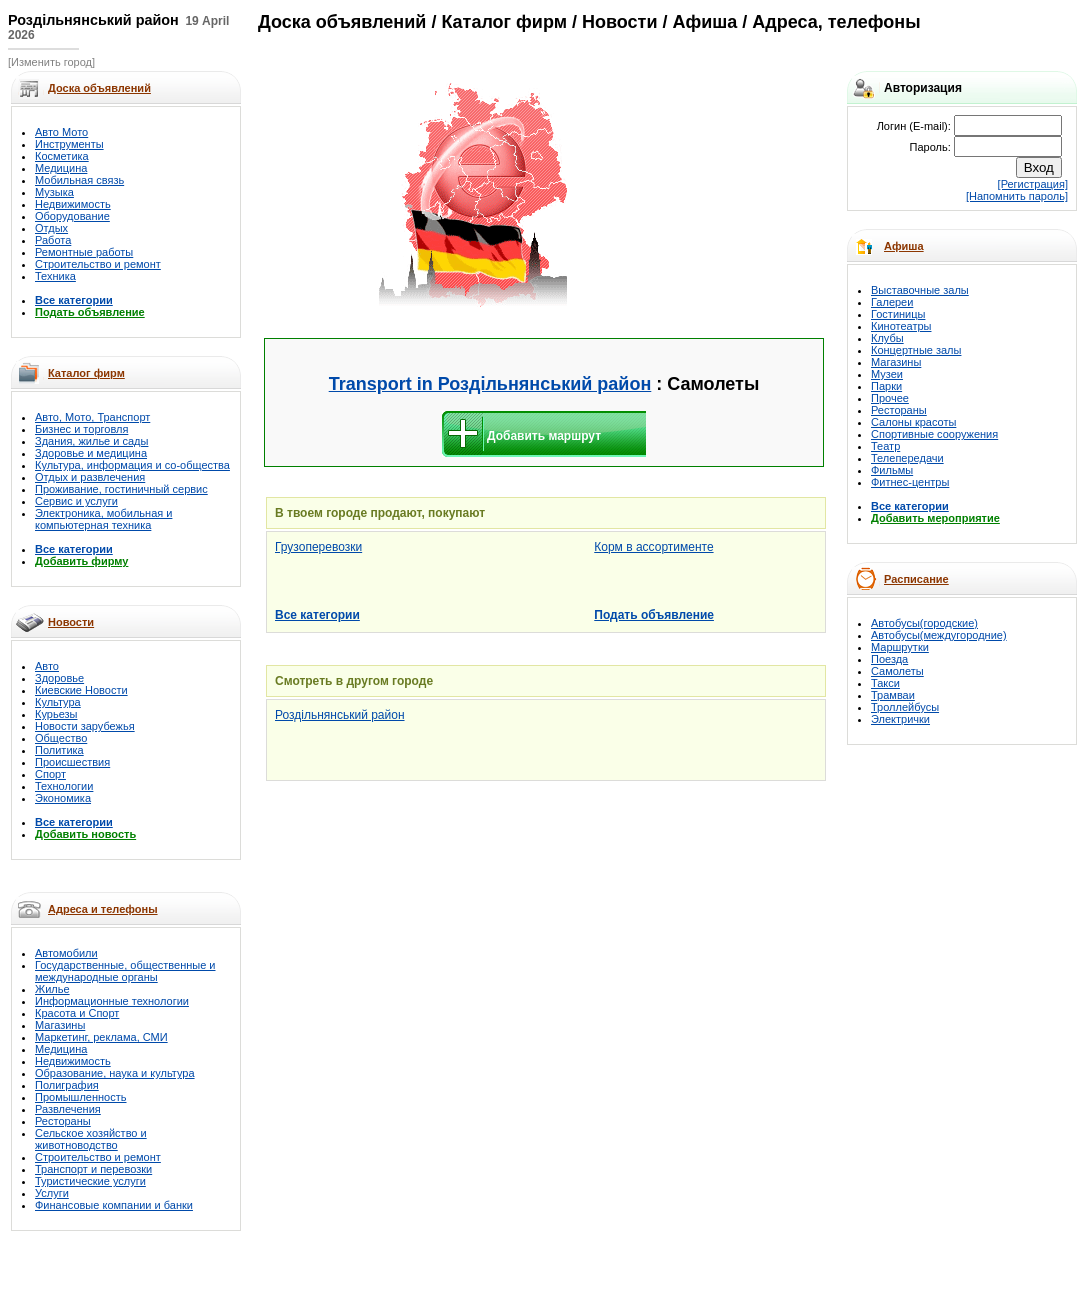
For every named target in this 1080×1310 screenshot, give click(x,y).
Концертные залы (916, 350)
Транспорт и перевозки (93, 1169)
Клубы (887, 338)
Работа (53, 240)
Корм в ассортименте (653, 547)
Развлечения (68, 1109)
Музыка (54, 192)
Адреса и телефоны (103, 909)
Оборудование (72, 216)
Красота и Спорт (77, 1013)
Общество (61, 738)
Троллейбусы (905, 707)
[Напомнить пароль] (1017, 196)
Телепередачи (907, 458)
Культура (58, 702)
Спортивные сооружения (934, 434)
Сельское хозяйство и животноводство (91, 1139)
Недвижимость (73, 204)
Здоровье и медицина (91, 453)
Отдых (51, 228)
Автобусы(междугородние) (939, 635)
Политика (59, 750)
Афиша (904, 246)
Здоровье (59, 678)
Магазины (60, 1025)
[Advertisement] (696, 196)
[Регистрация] (1033, 184)
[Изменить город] (51, 62)
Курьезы (56, 714)
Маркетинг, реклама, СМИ (101, 1037)
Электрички (900, 719)
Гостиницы (898, 314)
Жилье (52, 989)
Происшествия (72, 762)
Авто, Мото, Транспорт (92, 417)
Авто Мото (61, 132)
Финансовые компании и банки (114, 1205)
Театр (885, 446)
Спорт (50, 774)
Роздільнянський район (340, 715)
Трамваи (893, 695)
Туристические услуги (90, 1181)
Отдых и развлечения (90, 477)
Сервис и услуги (76, 501)
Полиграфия (67, 1085)
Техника (55, 276)
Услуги (52, 1193)
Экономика (63, 798)
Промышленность (81, 1097)
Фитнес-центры (910, 482)
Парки (886, 386)
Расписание (916, 579)
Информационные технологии (112, 1001)
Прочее (890, 398)
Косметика (62, 156)
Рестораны (63, 1121)
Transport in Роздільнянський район (490, 384)
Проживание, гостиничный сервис (121, 489)
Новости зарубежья (85, 726)
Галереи (892, 302)
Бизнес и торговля (81, 429)
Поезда (889, 659)
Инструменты (69, 144)
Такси (885, 683)
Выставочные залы (920, 290)
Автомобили (66, 953)
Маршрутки (900, 647)
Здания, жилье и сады (91, 441)
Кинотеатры (901, 326)
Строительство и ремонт (98, 264)
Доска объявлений (342, 22)
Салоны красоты (913, 422)
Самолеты (897, 671)
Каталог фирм (86, 373)
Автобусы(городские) (924, 623)
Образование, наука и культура (115, 1073)
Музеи (887, 374)
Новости (71, 622)
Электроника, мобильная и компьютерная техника (103, 519)
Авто (47, 666)
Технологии (64, 786)
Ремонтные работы (84, 252)
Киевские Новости (81, 690)
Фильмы (892, 470)
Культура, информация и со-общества (132, 465)
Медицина (61, 168)
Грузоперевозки (318, 547)
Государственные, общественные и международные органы (125, 971)
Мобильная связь (79, 180)
